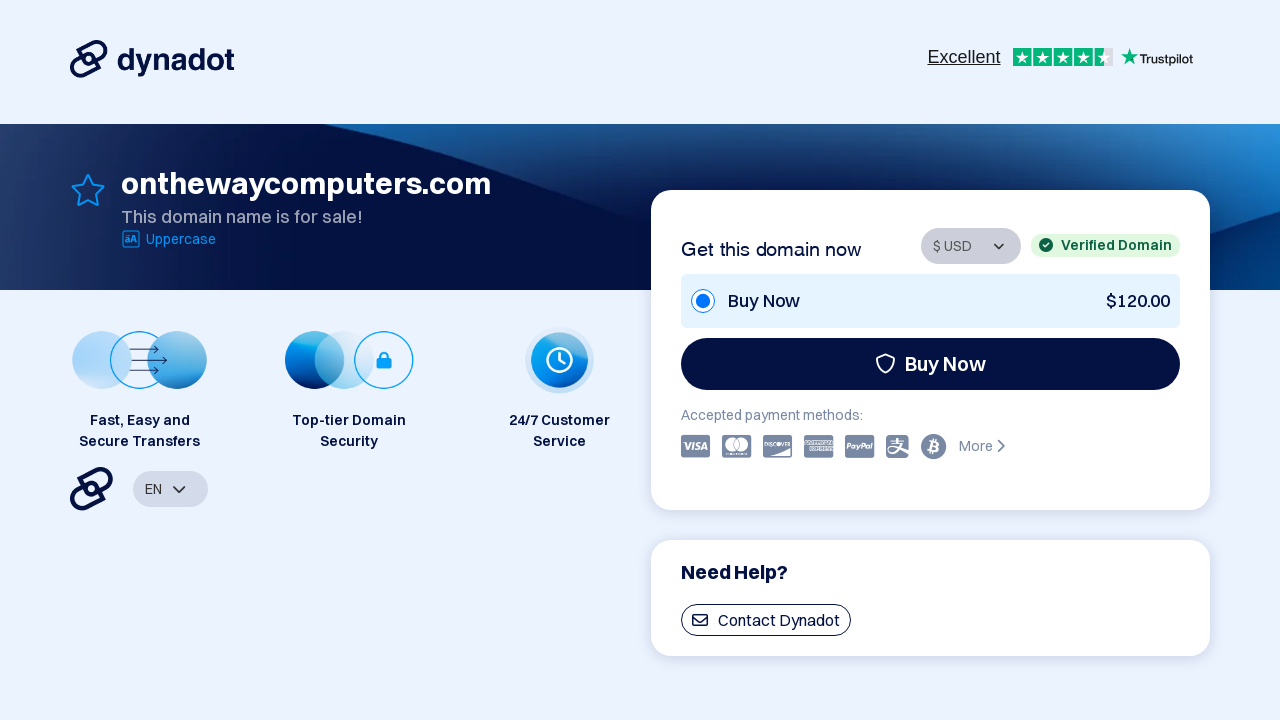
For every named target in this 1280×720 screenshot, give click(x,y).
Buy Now (930, 363)
